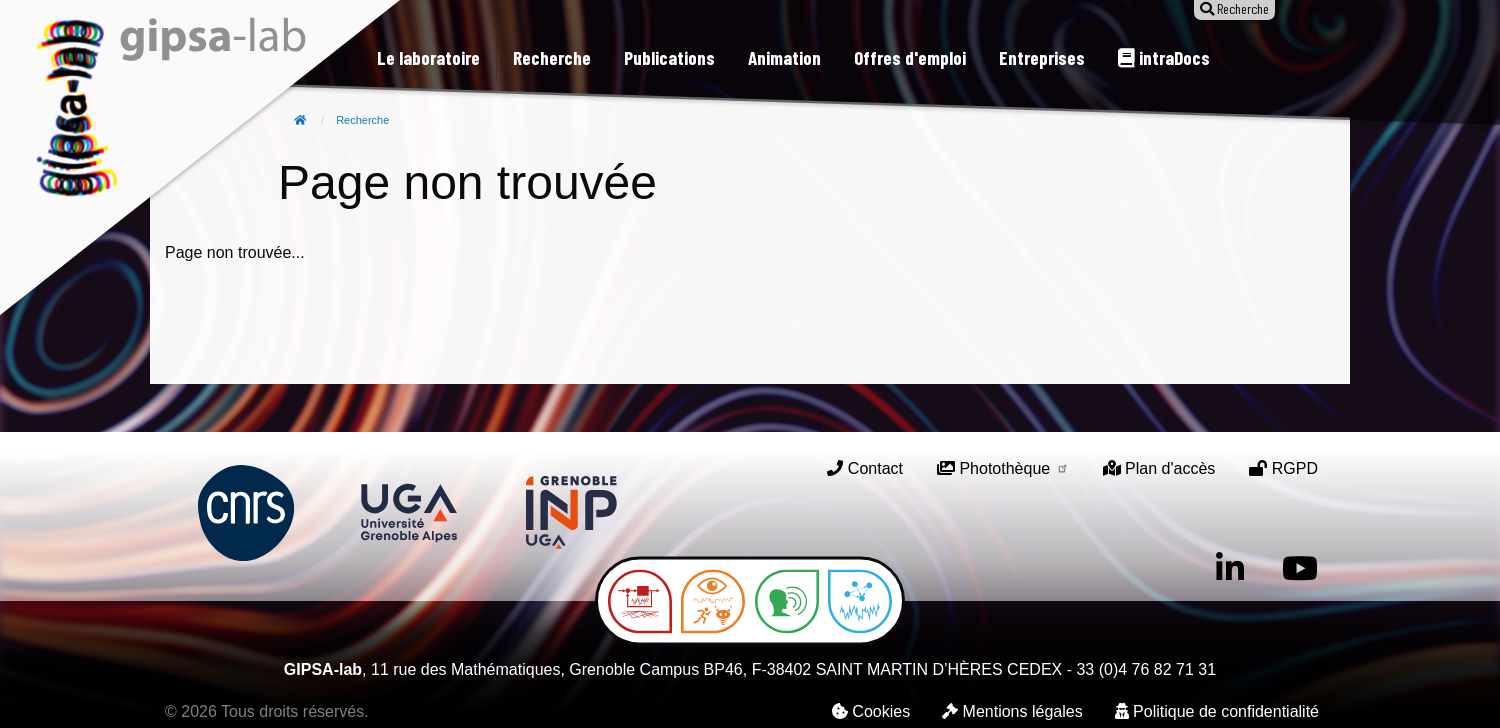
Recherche (362, 120)
